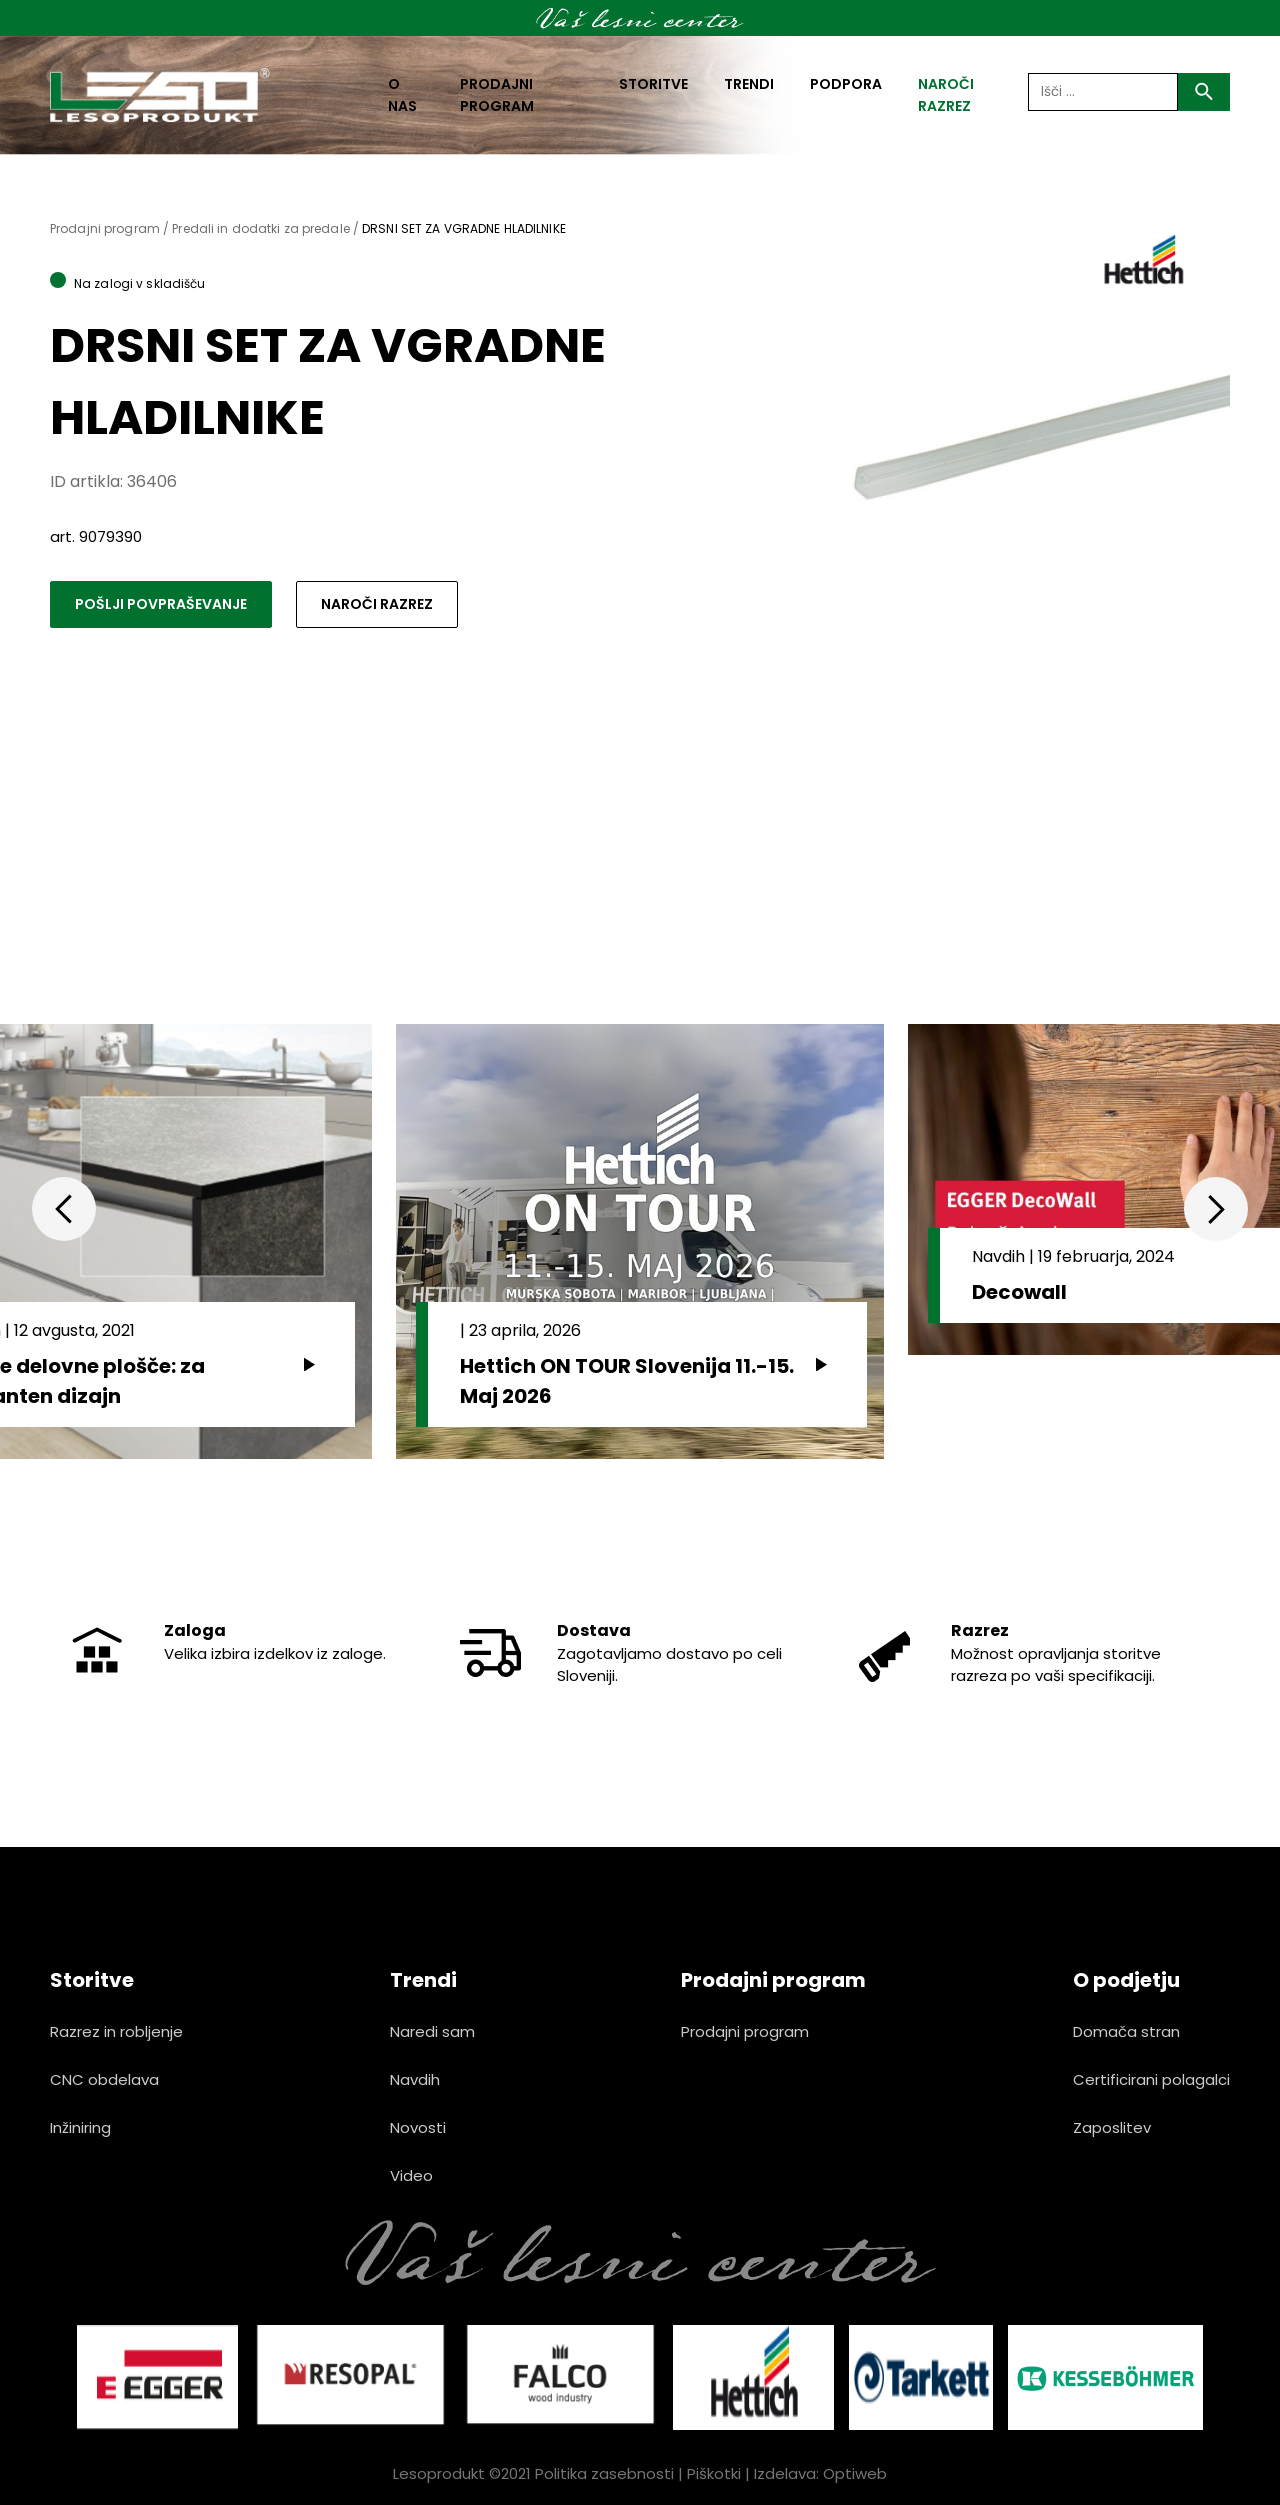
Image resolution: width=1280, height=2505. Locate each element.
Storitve (653, 84)
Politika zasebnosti (604, 2473)
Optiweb (855, 2473)
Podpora (846, 84)
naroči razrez (946, 95)
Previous (64, 1209)
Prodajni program (497, 95)
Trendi (749, 84)
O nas (402, 95)
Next (1216, 1209)
